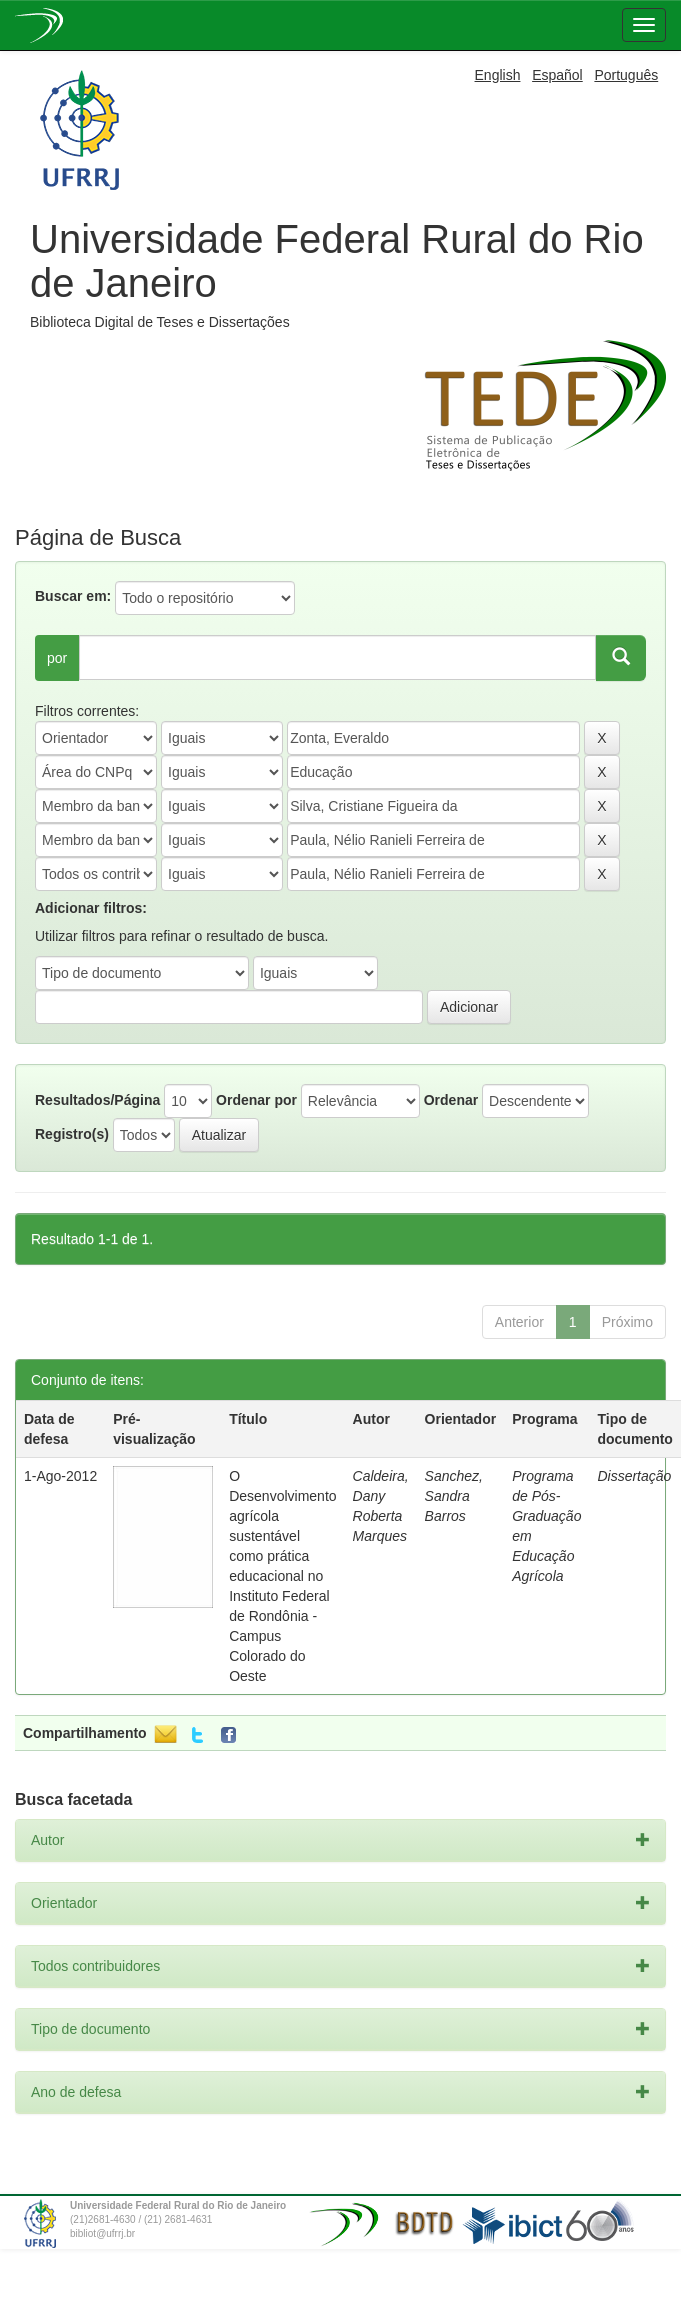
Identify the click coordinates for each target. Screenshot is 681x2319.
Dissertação (634, 1476)
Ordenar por (256, 1100)
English (498, 75)
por (57, 658)
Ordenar (451, 1100)
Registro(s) (72, 1134)
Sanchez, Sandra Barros (454, 1496)
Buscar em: (73, 596)
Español (557, 75)
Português (626, 75)
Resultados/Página (97, 1100)
